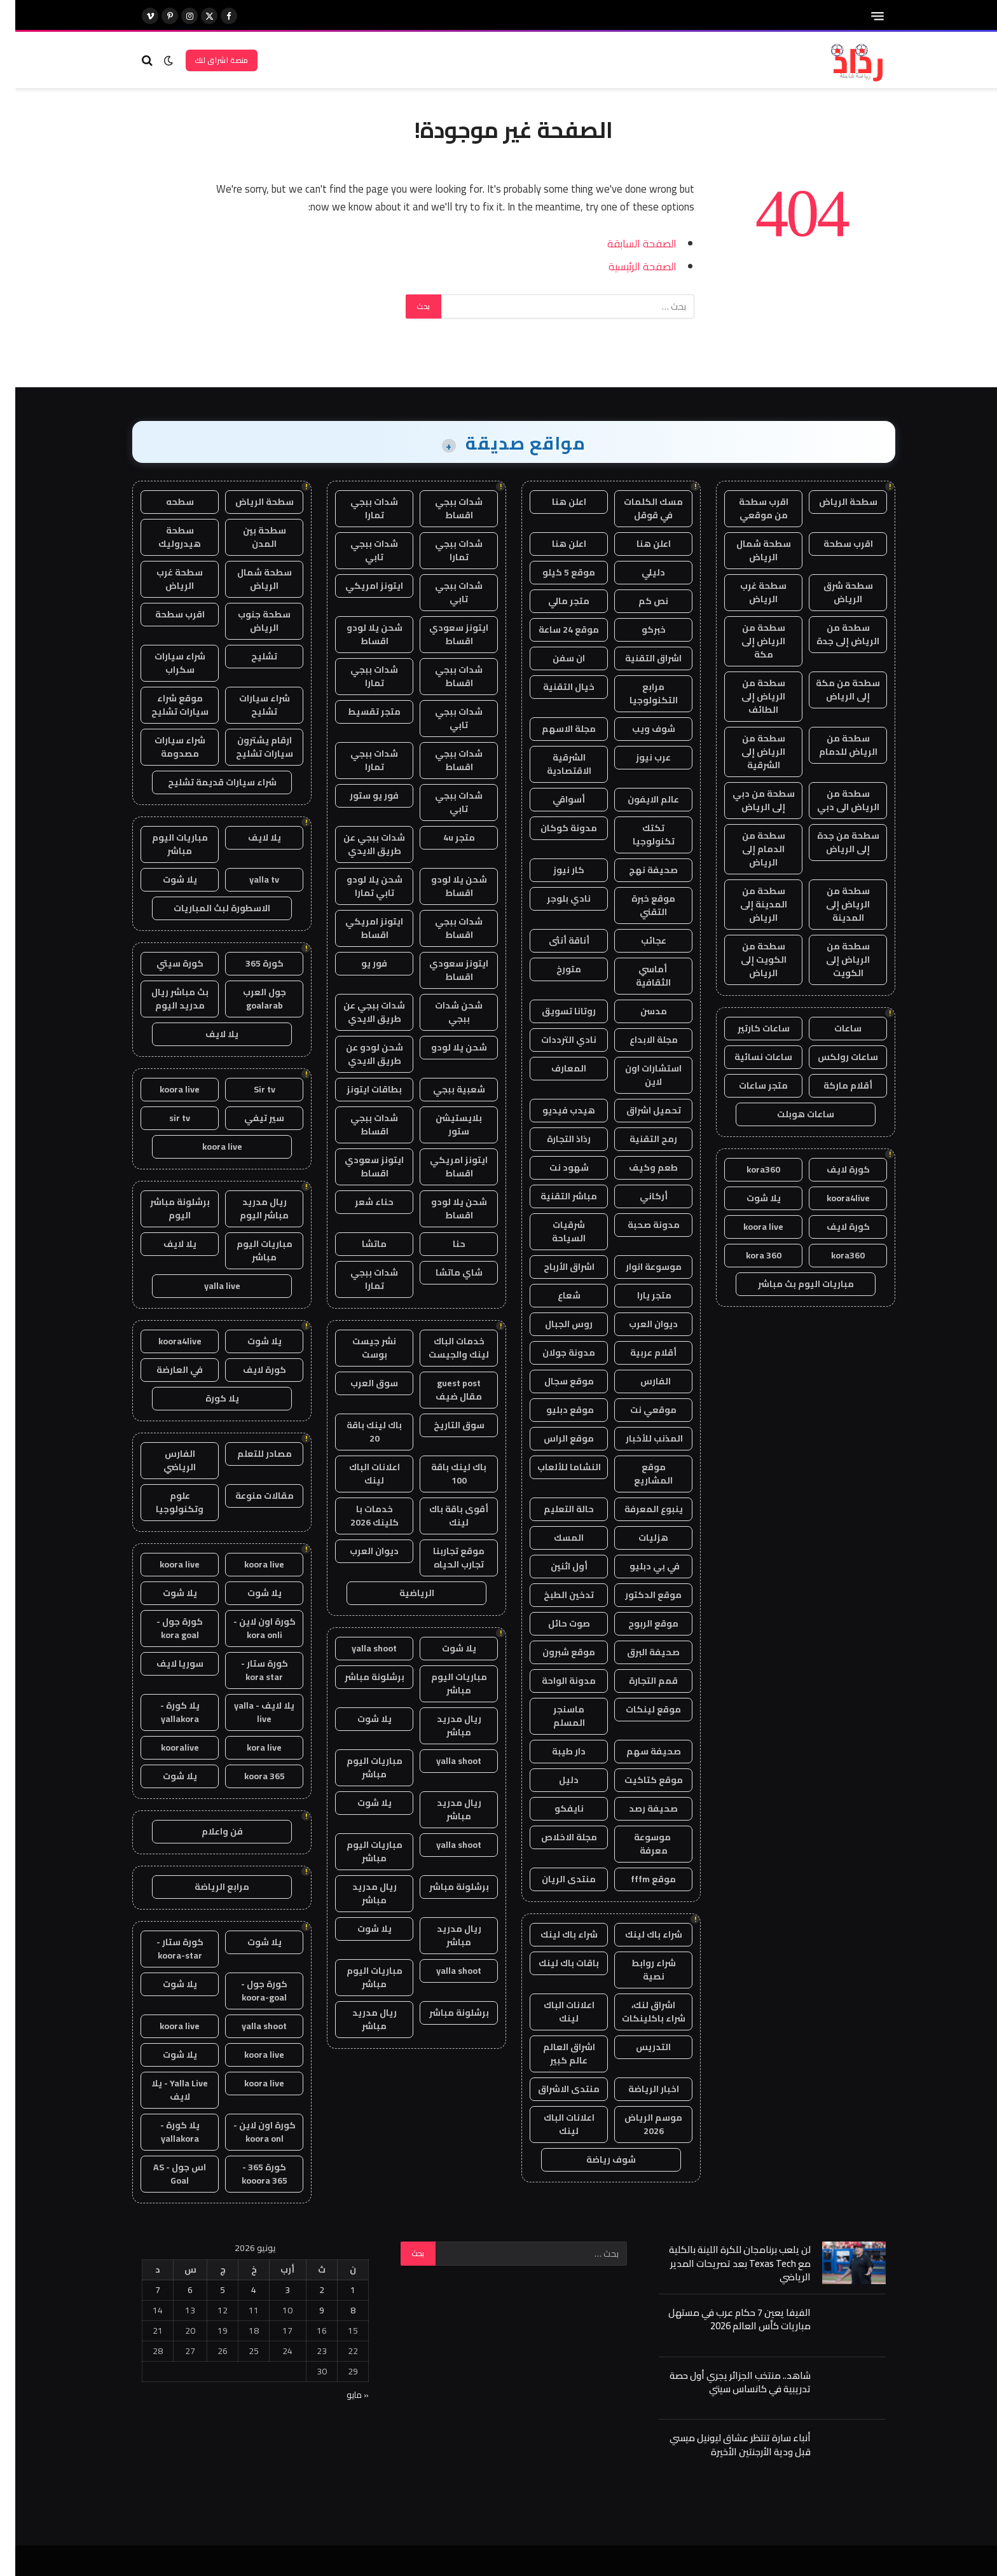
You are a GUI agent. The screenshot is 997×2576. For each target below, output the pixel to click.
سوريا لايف (164, 1663)
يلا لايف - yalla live (249, 1712)
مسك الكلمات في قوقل (638, 508)
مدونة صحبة (638, 1224)
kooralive (165, 1747)
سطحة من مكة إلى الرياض (833, 690)
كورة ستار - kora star (249, 1670)
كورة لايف (833, 1169)
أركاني (638, 1196)
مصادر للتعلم (249, 1453)
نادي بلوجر (553, 898)
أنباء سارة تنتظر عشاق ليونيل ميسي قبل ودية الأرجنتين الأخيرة (724, 2444)
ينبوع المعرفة (638, 1509)
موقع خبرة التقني (638, 905)
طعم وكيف (638, 1167)
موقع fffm (638, 1879)
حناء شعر (359, 1202)
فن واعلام (207, 1831)
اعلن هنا (554, 501)
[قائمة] (862, 16)
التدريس (638, 2047)
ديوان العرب (638, 1324)
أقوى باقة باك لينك (443, 1516)
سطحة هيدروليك (164, 537)
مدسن (638, 1011)
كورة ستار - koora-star (164, 1949)
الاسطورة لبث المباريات (206, 908)
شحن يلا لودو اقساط (359, 634)
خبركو (638, 629)
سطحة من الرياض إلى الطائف (748, 696)
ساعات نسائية (748, 1057)
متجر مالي (553, 601)
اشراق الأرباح (553, 1266)
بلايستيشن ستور (443, 1125)
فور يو (359, 963)
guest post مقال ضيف (443, 1390)
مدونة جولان (553, 1352)
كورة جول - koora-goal (249, 1991)
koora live (748, 1226)
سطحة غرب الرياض (748, 592)
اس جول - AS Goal (164, 2174)
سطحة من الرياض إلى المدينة (833, 904)
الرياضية (401, 1593)
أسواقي (553, 799)
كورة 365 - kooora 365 (249, 2174)
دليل (553, 1780)
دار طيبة (553, 1751)
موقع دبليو (554, 1410)
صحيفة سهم (638, 1751)
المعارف (553, 1068)
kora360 (748, 1169)
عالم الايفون (638, 799)
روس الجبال (553, 1324)
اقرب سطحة (833, 543)
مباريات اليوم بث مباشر (791, 1284)
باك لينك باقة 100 (443, 1474)
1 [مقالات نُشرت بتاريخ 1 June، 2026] (337, 2290)
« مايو (342, 2395)
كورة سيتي (164, 963)
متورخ (553, 969)
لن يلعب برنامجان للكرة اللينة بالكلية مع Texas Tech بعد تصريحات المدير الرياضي (724, 2263)
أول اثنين (553, 1566)
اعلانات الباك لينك (553, 2012)
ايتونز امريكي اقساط (359, 928)
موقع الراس (553, 1438)
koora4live (833, 1198)
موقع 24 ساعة (553, 629)
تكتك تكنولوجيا (638, 835)
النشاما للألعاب (554, 1467)
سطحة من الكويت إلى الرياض (748, 959)
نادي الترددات (553, 1039)
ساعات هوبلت (790, 1114)
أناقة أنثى (553, 940)
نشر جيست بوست (359, 1348)
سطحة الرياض (833, 501)
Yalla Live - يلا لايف (164, 2090)
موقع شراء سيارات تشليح (164, 705)
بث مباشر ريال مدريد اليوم (164, 999)
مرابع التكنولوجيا (638, 693)
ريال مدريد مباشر (444, 1725)
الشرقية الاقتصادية (554, 764)
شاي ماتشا (443, 1272)
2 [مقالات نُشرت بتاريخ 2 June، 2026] (306, 2290)
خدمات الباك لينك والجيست (443, 1348)
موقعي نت (638, 1410)
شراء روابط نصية (638, 1970)
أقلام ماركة (832, 1085)
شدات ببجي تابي (359, 550)
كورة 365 (249, 963)
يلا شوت (748, 1198)
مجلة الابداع (638, 1039)
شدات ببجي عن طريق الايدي (359, 844)
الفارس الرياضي (164, 1460)
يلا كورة (207, 1398)
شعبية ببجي (444, 1089)
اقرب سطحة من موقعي (748, 508)
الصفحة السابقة (626, 243)
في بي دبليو (638, 1566)
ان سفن (553, 658)
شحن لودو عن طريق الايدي (359, 1054)
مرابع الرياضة (206, 1886)
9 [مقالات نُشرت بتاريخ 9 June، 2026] (306, 2310)
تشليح (249, 656)
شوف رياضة (596, 2159)
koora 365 (249, 1776)
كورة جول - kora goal (164, 1628)
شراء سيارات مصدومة (164, 747)
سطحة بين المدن (249, 537)
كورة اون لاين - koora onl (249, 2132)
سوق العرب (359, 1383)
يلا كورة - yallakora (164, 1712)
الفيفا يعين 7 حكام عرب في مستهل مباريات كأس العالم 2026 (724, 2319)
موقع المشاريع (638, 1474)
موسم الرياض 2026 (638, 2124)
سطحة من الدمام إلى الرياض (748, 849)
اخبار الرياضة (638, 2089)
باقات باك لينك (553, 1963)
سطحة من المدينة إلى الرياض (748, 904)
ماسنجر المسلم (554, 1716)
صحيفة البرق (638, 1652)
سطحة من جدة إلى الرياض (833, 842)
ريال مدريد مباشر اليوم (248, 1208)
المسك (553, 1537)
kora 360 (748, 1255)
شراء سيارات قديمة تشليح (207, 782)
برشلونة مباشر (359, 1677)
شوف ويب (638, 728)
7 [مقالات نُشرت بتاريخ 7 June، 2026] (142, 2290)
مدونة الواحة (553, 1680)
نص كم (638, 601)
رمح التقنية (638, 1139)
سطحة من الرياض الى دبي (833, 800)
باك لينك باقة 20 (359, 1432)
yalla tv (249, 879)
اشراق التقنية (638, 658)
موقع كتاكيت (638, 1780)
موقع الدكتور (638, 1595)
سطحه (165, 501)
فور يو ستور (358, 795)
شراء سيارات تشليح (249, 705)
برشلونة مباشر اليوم (165, 1208)
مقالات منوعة (249, 1495)
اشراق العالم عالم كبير (554, 2054)
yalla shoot (359, 1648)
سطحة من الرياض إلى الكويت (833, 959)
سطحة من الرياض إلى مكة (748, 641)
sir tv (164, 1118)
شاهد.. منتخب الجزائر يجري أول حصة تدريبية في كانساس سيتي (724, 2382)
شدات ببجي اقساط (443, 508)
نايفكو (553, 1808)
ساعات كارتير (748, 1028)
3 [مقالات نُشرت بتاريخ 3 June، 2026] (272, 2290)
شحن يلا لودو (444, 1047)
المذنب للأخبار (638, 1438)
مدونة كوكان (553, 828)
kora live (248, 1747)
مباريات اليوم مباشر (444, 1683)
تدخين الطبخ (553, 1595)
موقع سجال (554, 1381)
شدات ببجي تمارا (359, 508)
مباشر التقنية (553, 1196)
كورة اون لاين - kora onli (249, 1628)
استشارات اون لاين (638, 1075)
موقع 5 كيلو (553, 572)
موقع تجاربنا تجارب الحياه (443, 1558)
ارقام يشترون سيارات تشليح (249, 747)
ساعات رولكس (832, 1057)
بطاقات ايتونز (359, 1089)
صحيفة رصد (638, 1808)
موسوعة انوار (638, 1266)
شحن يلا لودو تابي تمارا (359, 886)
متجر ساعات (748, 1085)
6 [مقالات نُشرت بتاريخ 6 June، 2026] (174, 2290)
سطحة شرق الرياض (833, 592)
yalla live (207, 1286)
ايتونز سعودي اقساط (443, 634)
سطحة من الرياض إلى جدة (832, 634)
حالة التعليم (553, 1509)
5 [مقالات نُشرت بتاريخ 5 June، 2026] (207, 2290)
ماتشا (359, 1244)
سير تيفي (249, 1118)
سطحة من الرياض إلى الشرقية (748, 751)
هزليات (638, 1537)
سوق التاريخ (443, 1425)
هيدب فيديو (553, 1110)
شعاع (553, 1295)
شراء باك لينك (638, 1934)
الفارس (638, 1381)
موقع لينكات (638, 1709)
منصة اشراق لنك (206, 60)
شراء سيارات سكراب (164, 663)
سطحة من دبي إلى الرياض (748, 800)
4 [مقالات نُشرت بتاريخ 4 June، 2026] (238, 2290)
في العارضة (164, 1369)
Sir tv (249, 1089)
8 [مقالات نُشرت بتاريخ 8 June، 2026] (337, 2310)
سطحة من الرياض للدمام (833, 745)
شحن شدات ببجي (443, 1012)
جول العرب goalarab (249, 999)
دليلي (638, 572)
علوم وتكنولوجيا (164, 1502)
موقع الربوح (638, 1623)
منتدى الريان (553, 1879)
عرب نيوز (638, 757)
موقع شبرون (553, 1652)
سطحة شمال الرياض (748, 550)
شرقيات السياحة (553, 1231)
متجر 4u (444, 837)
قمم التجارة (638, 1680)
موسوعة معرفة (638, 1844)
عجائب (638, 940)
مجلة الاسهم (553, 728)
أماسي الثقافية (638, 976)
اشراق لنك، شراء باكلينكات (638, 2012)
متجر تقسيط (359, 711)
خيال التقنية (553, 686)
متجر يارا (638, 1295)
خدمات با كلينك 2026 (359, 1516)
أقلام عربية (638, 1352)
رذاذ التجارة (553, 1139)
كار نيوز (553, 870)
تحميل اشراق (638, 1110)
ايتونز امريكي (359, 585)
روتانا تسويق (553, 1011)
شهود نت (554, 1167)
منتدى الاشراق (553, 2089)
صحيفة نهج (638, 870)
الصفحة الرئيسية (627, 266)
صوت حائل (554, 1623)
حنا (443, 1244)
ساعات (832, 1028)
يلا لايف (249, 837)
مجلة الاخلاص (554, 1837)
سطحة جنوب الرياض (249, 621)
